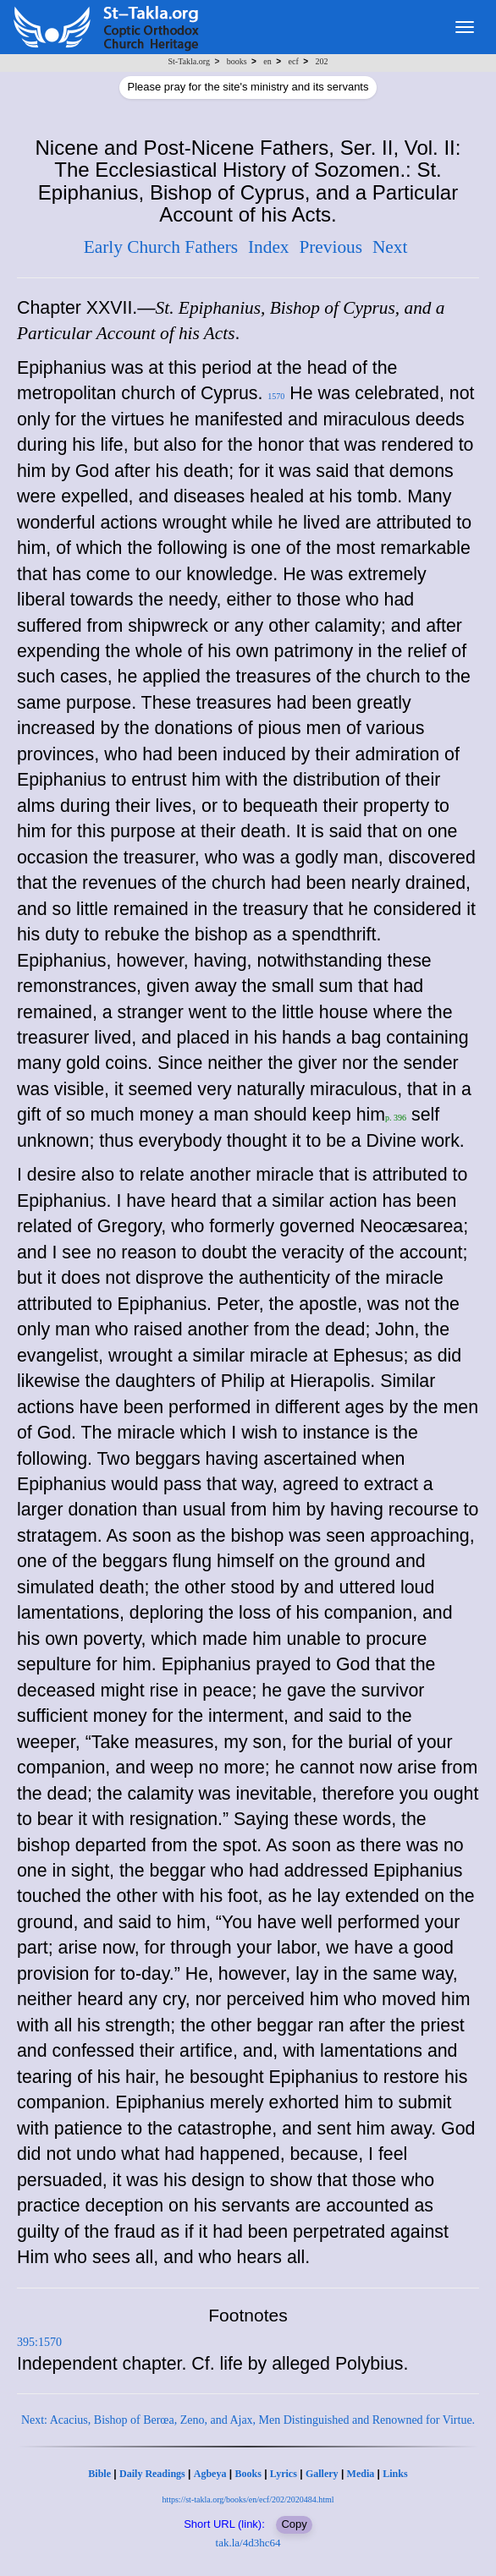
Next (389, 247)
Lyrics (283, 2474)
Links (395, 2474)
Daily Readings (152, 2474)
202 (321, 61)
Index (268, 247)
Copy (293, 2524)
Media (361, 2474)
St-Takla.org (189, 61)
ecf (294, 61)
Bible (99, 2474)
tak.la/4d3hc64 (248, 2542)
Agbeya (210, 2474)
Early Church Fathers (161, 247)
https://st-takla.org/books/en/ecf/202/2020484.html (247, 2499)
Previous (330, 247)
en (267, 61)
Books (247, 2474)
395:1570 (39, 2342)
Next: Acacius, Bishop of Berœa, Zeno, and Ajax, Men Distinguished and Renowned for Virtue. (248, 2420)
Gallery (322, 2474)
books (237, 61)
